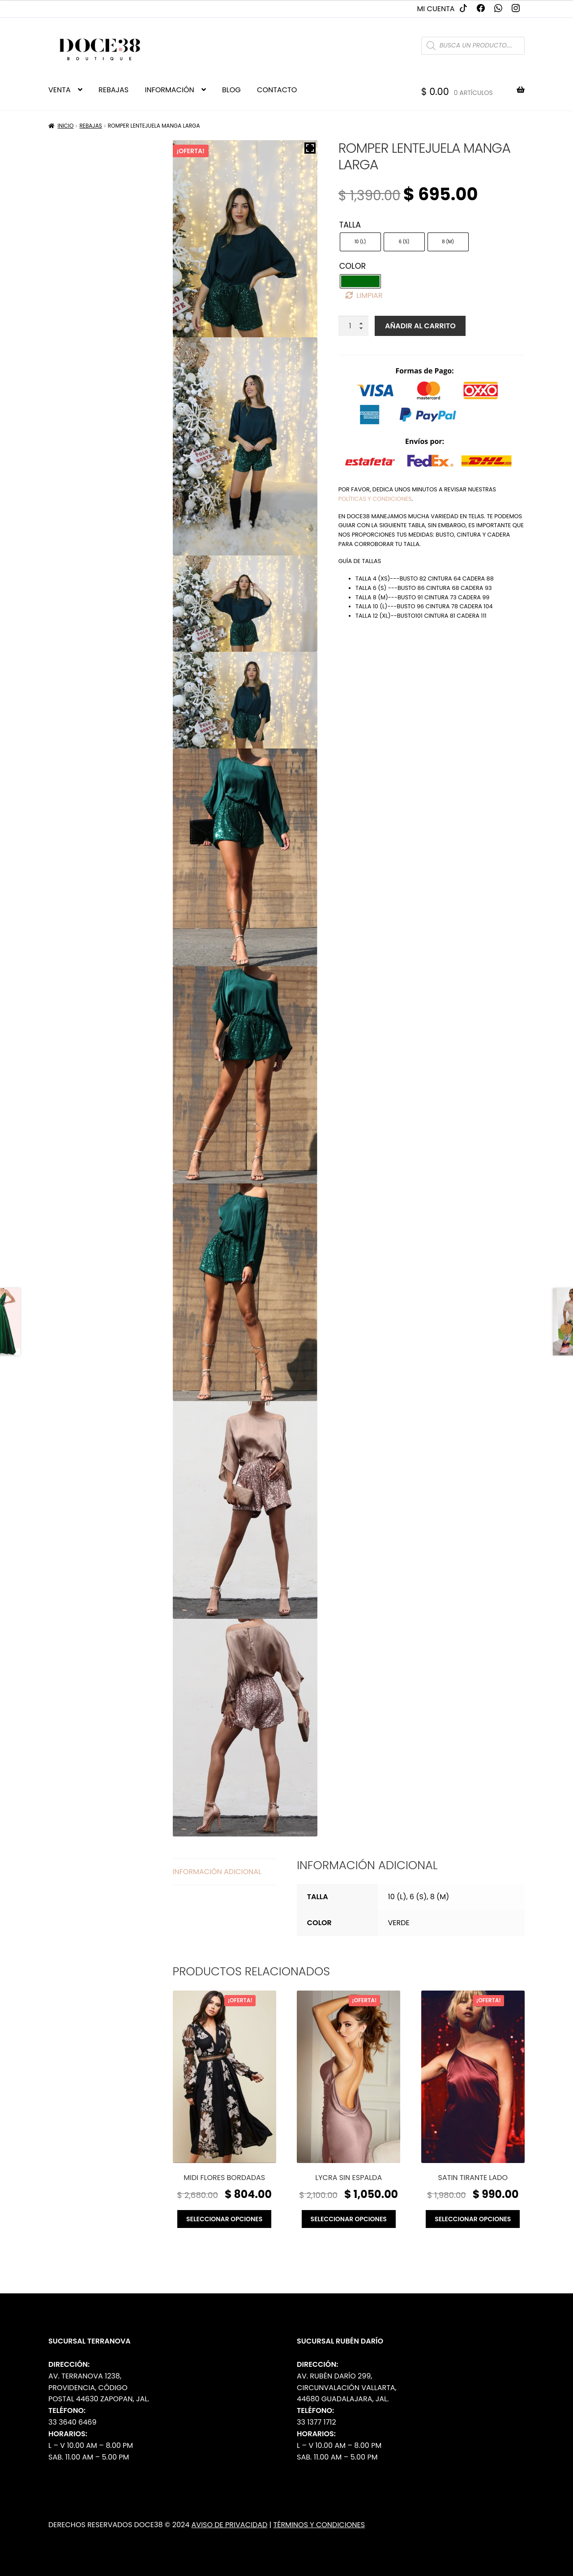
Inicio (66, 125)
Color (352, 266)
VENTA (59, 90)
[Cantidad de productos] (353, 326)
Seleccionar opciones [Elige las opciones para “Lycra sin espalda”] (349, 2219)
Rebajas (90, 125)
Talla (350, 224)
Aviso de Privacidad (230, 2525)
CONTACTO (277, 90)
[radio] (360, 242)
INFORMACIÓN (169, 90)
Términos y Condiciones (319, 2525)
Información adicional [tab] (217, 1871)
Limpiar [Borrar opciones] (369, 295)
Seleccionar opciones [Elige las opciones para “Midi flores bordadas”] (224, 2219)
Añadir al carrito (420, 326)
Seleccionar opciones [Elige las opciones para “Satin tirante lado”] (473, 2219)
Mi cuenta (436, 9)
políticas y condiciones (375, 499)
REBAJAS (113, 90)
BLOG (231, 90)
